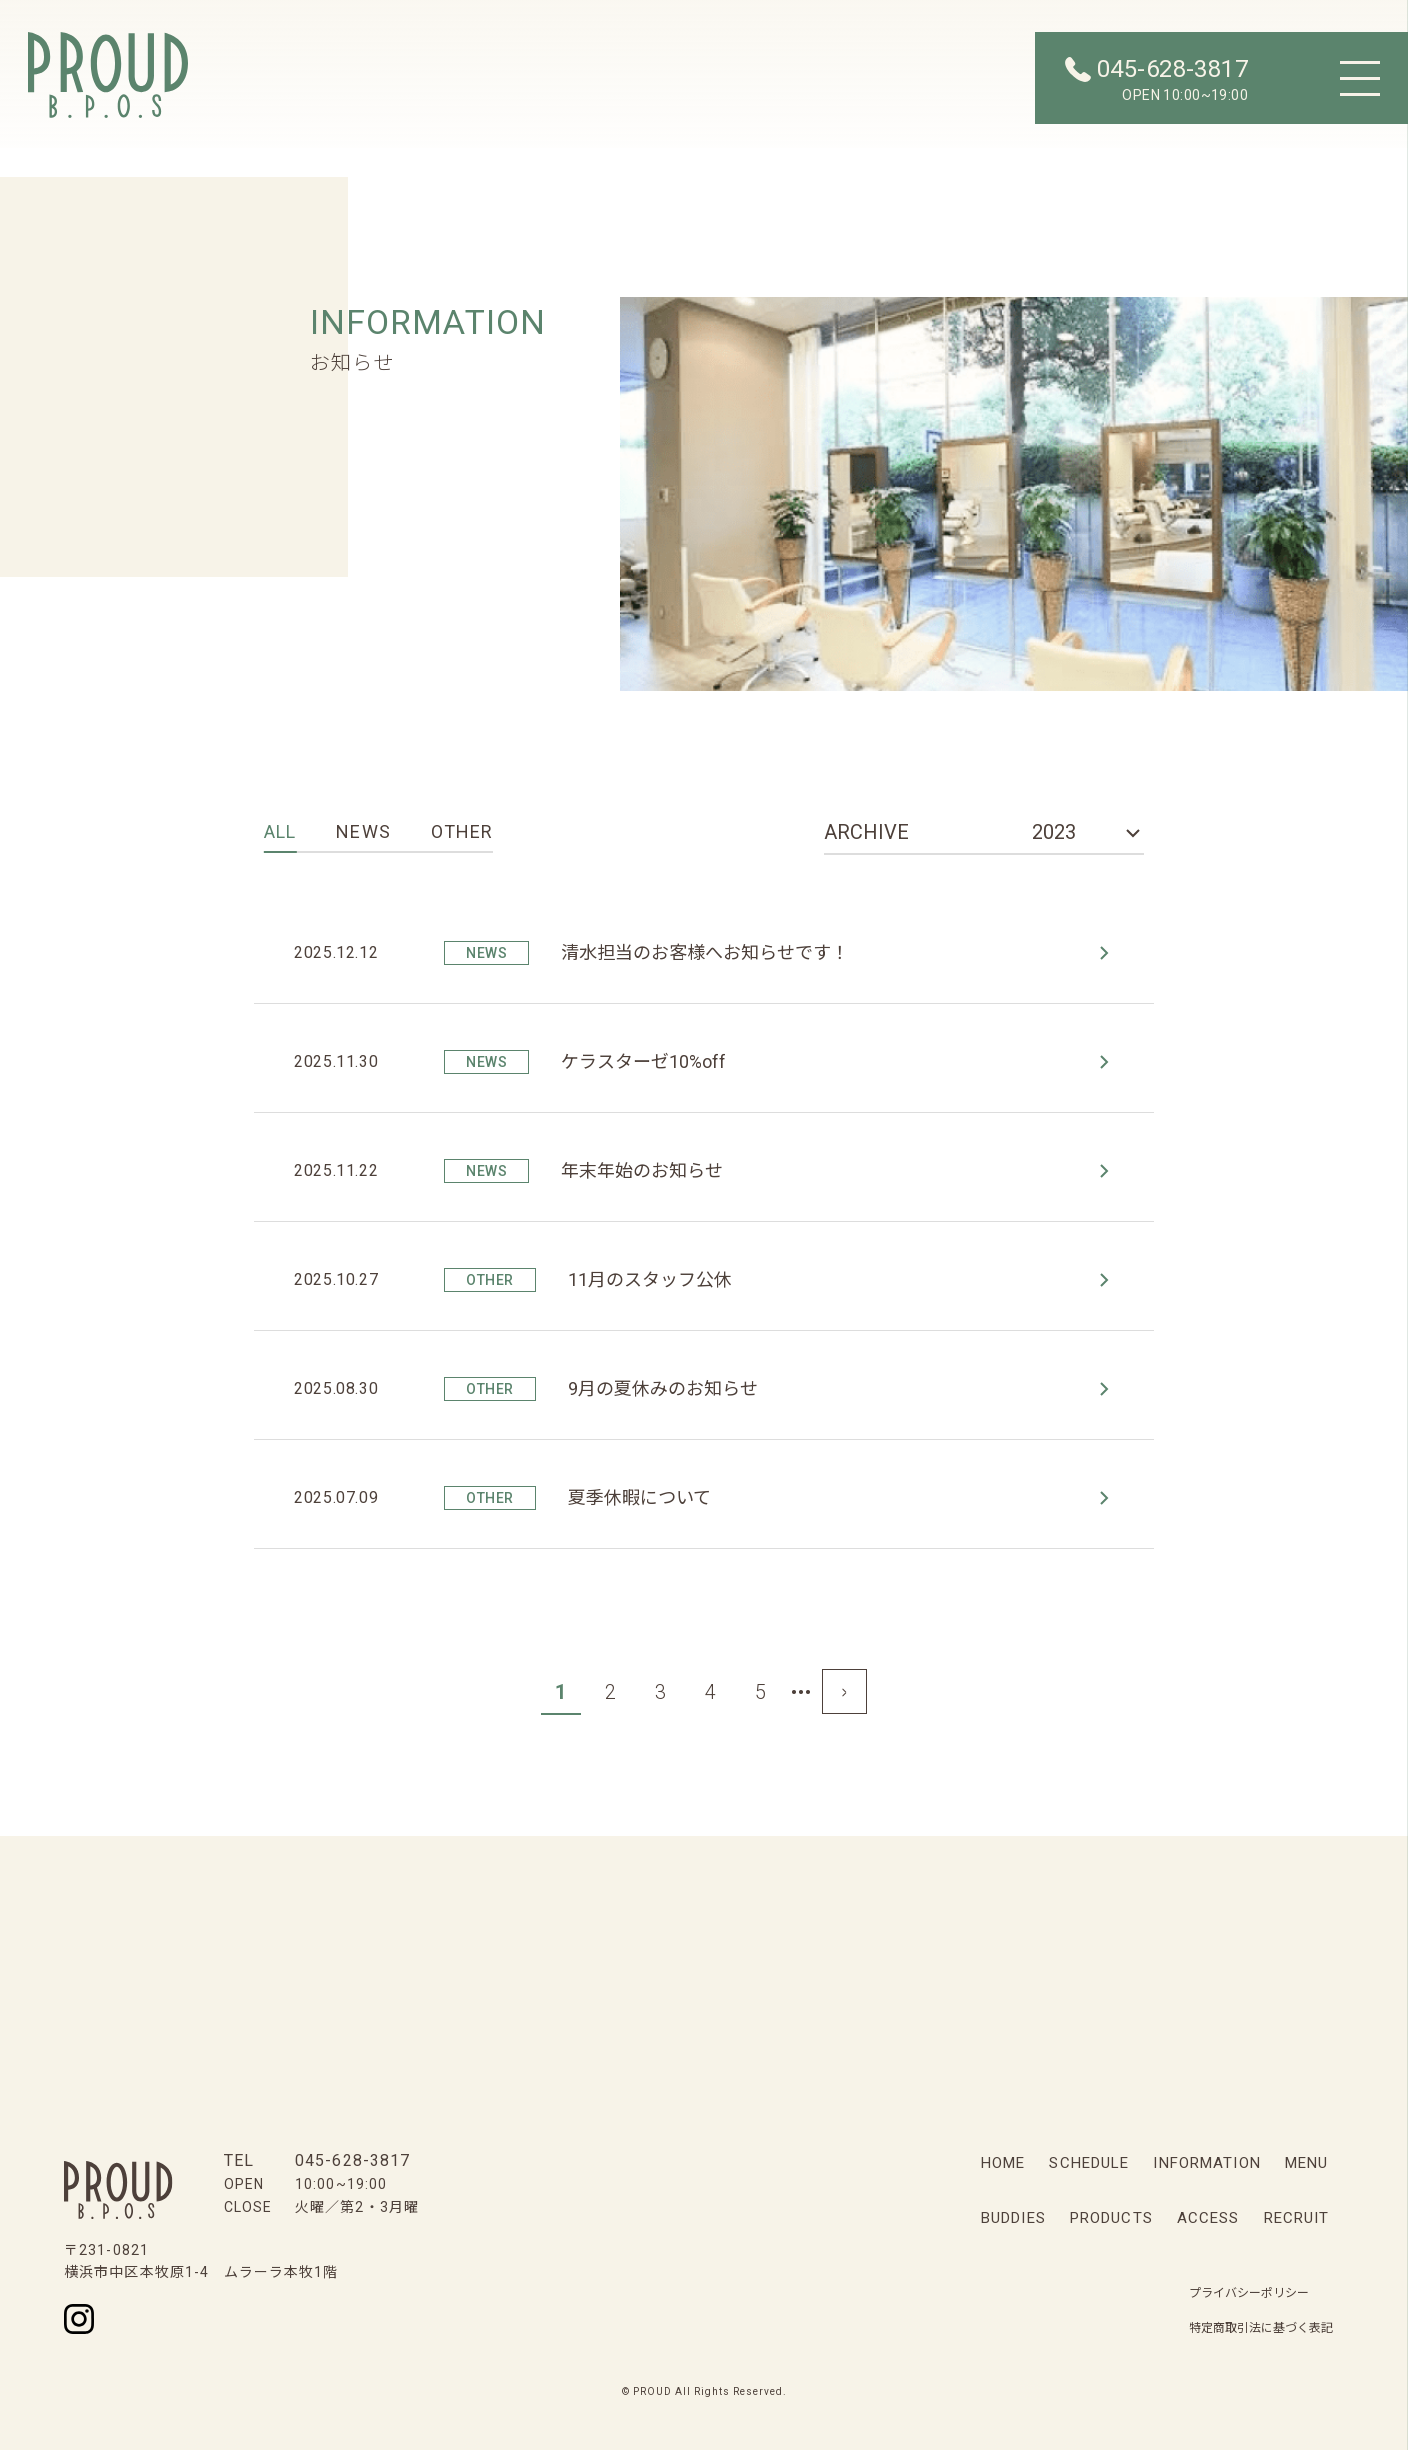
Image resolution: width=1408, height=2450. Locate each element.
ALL (280, 831)
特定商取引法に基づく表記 (1261, 2328)
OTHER (462, 831)
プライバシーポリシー (1249, 2293)
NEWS (363, 831)
